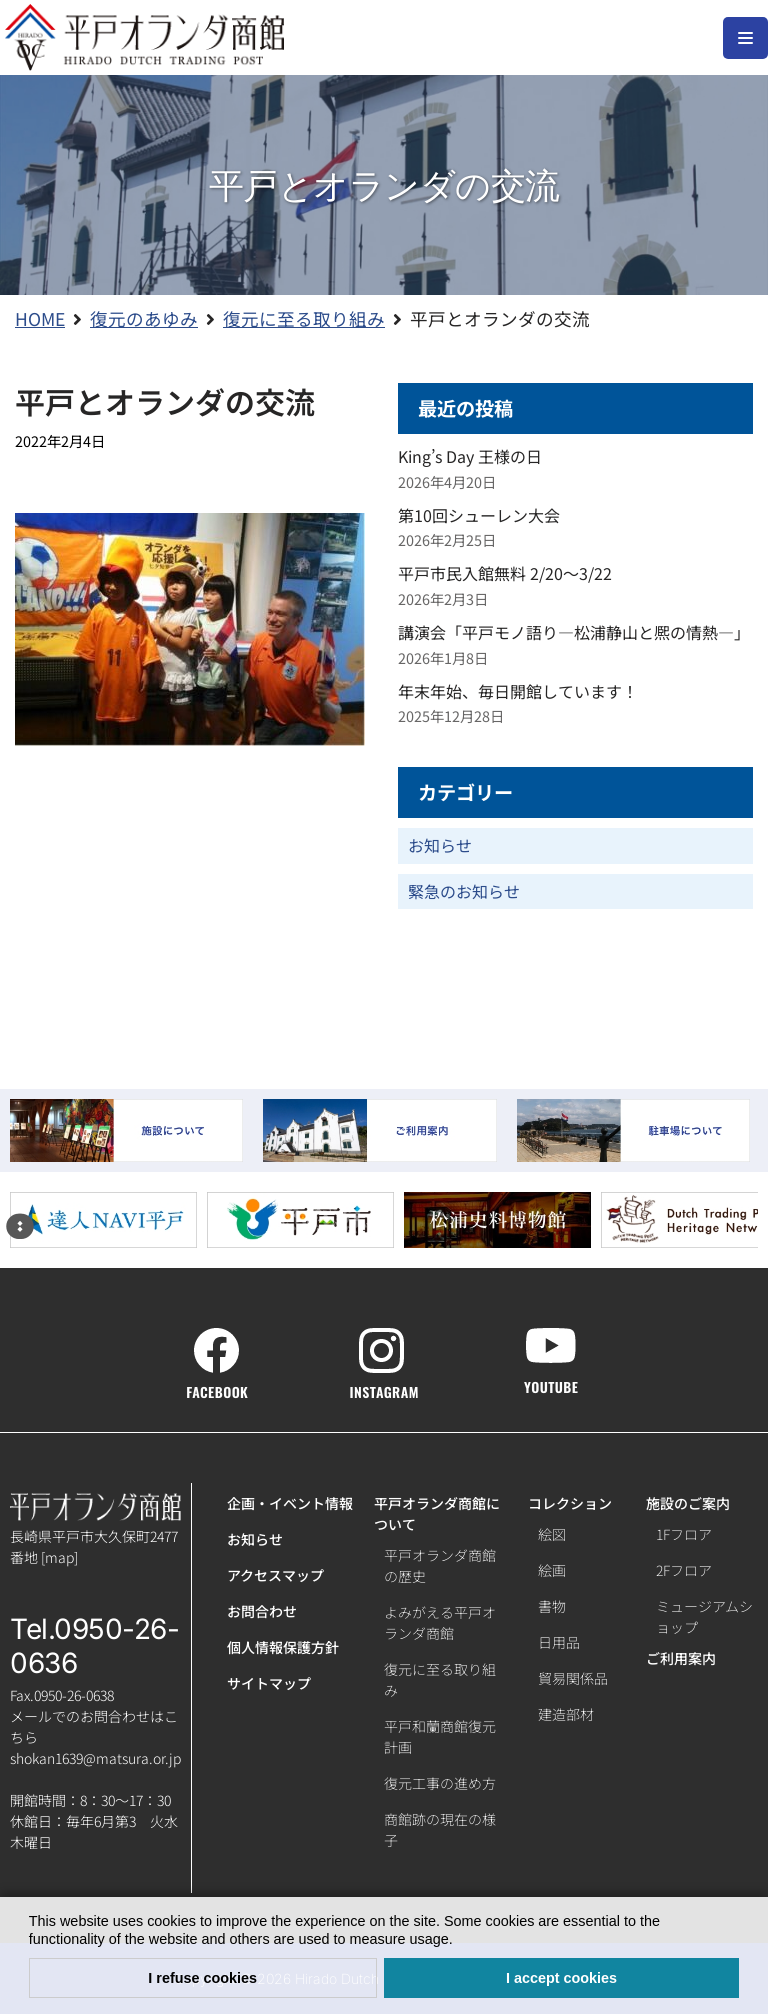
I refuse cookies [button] (202, 1978)
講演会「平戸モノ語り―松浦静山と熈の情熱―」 (574, 632)
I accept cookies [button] (561, 1978)
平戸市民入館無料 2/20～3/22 (505, 573)
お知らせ (440, 845)
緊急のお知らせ (464, 891)
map (59, 1557)
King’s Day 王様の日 (470, 456)
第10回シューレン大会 (479, 515)
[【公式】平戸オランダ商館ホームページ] (144, 37)
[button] (460, 1941)
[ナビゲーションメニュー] (745, 38)
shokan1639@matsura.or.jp (95, 1758)
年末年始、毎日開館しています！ (518, 691)
